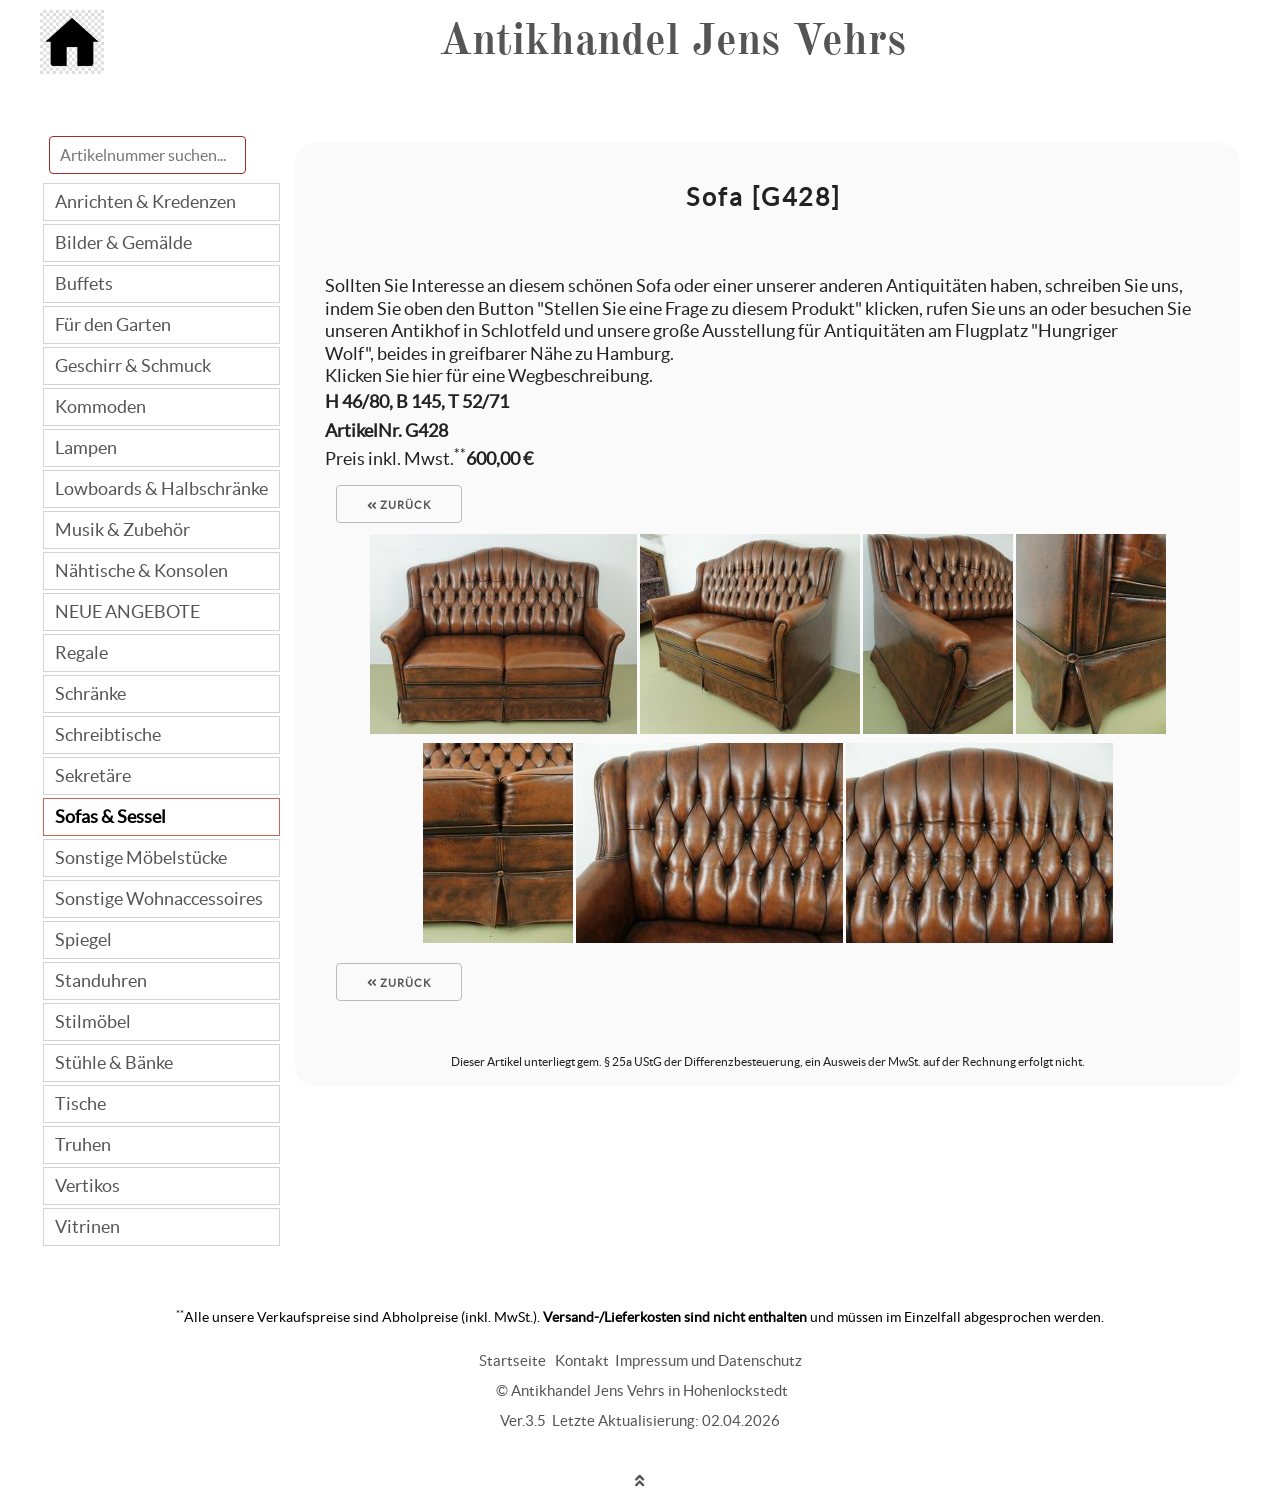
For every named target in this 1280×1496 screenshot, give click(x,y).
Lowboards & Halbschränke (161, 488)
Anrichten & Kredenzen (145, 201)
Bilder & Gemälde (123, 242)
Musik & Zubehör (122, 529)
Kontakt (582, 1360)
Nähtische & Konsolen (141, 570)
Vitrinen (87, 1226)
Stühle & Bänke (114, 1062)
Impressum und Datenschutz (708, 1360)
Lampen (86, 447)
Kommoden (100, 406)
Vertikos (87, 1185)
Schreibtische (108, 734)
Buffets (84, 283)
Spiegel (83, 939)
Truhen (83, 1144)
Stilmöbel (93, 1021)
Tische (80, 1103)
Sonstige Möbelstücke (141, 857)
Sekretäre (93, 775)
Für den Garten (113, 324)
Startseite (512, 1360)
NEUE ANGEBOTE (127, 611)
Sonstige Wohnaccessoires (159, 898)
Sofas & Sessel (110, 816)
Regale (81, 652)
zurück (399, 505)
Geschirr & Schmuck (133, 365)
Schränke (90, 693)
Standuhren (101, 980)
